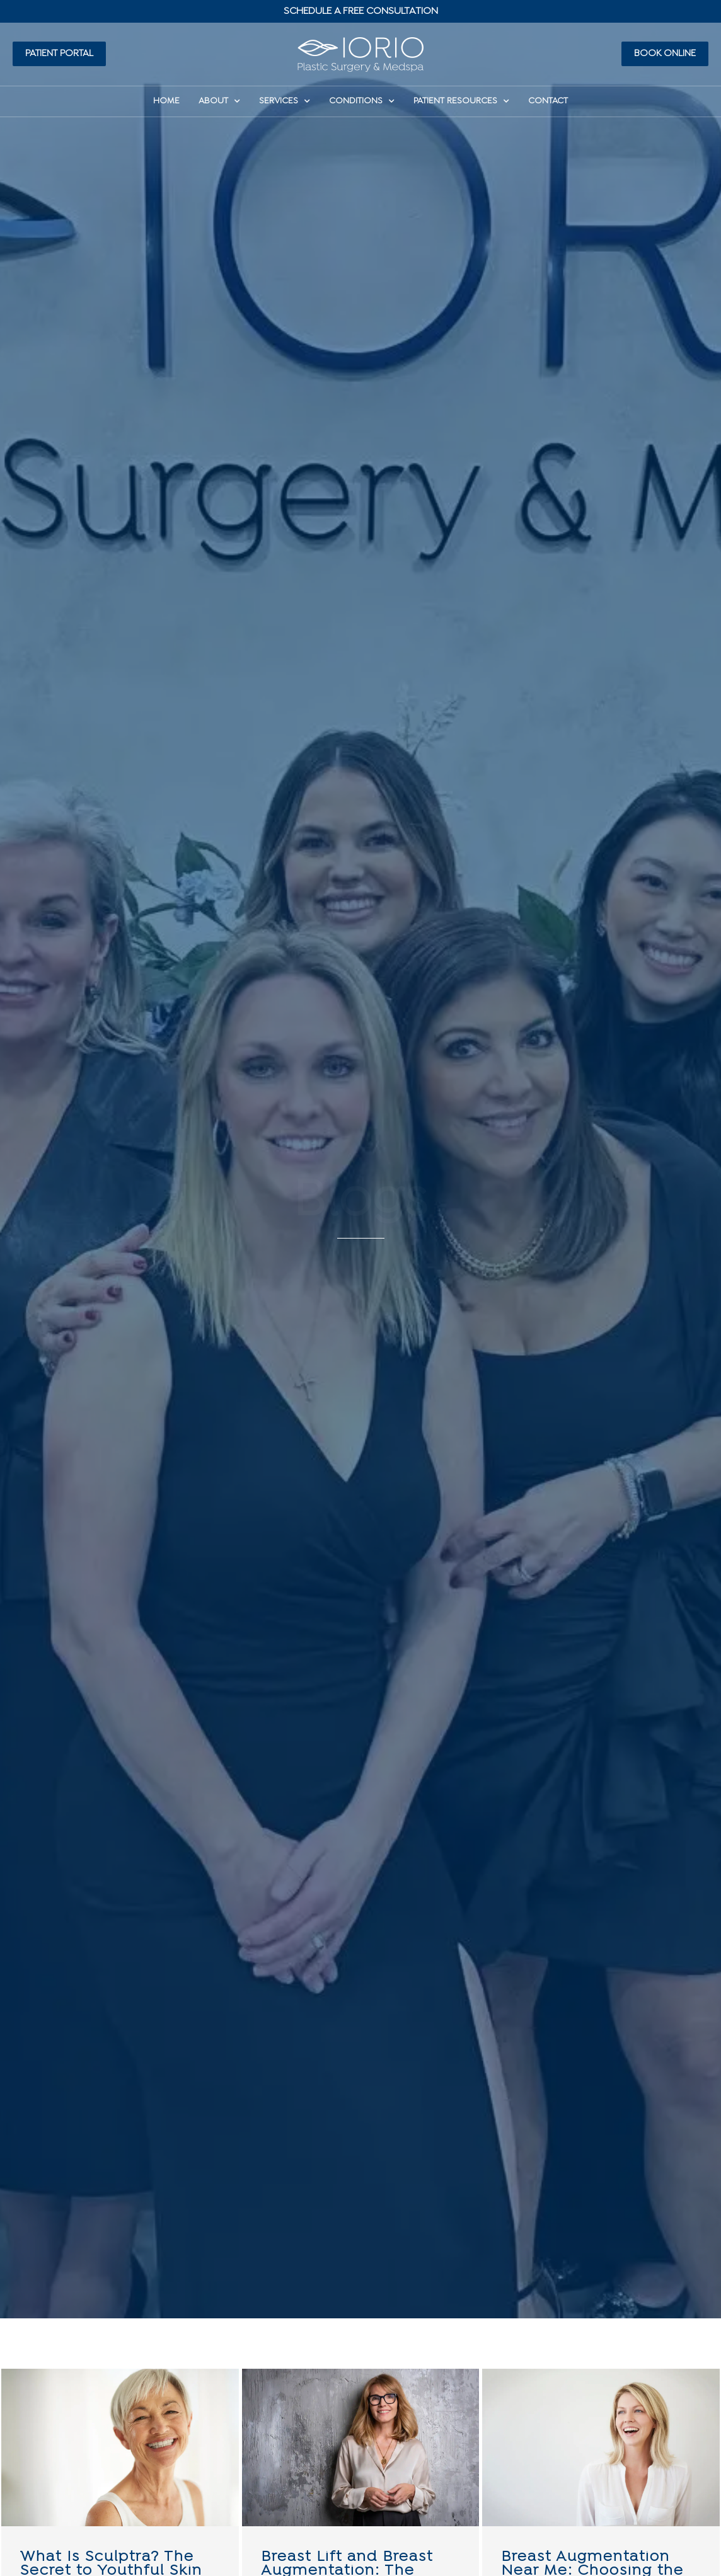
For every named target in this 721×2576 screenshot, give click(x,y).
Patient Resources (461, 101)
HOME (166, 101)
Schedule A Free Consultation (361, 11)
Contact (548, 101)
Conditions (362, 101)
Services (284, 101)
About (219, 101)
